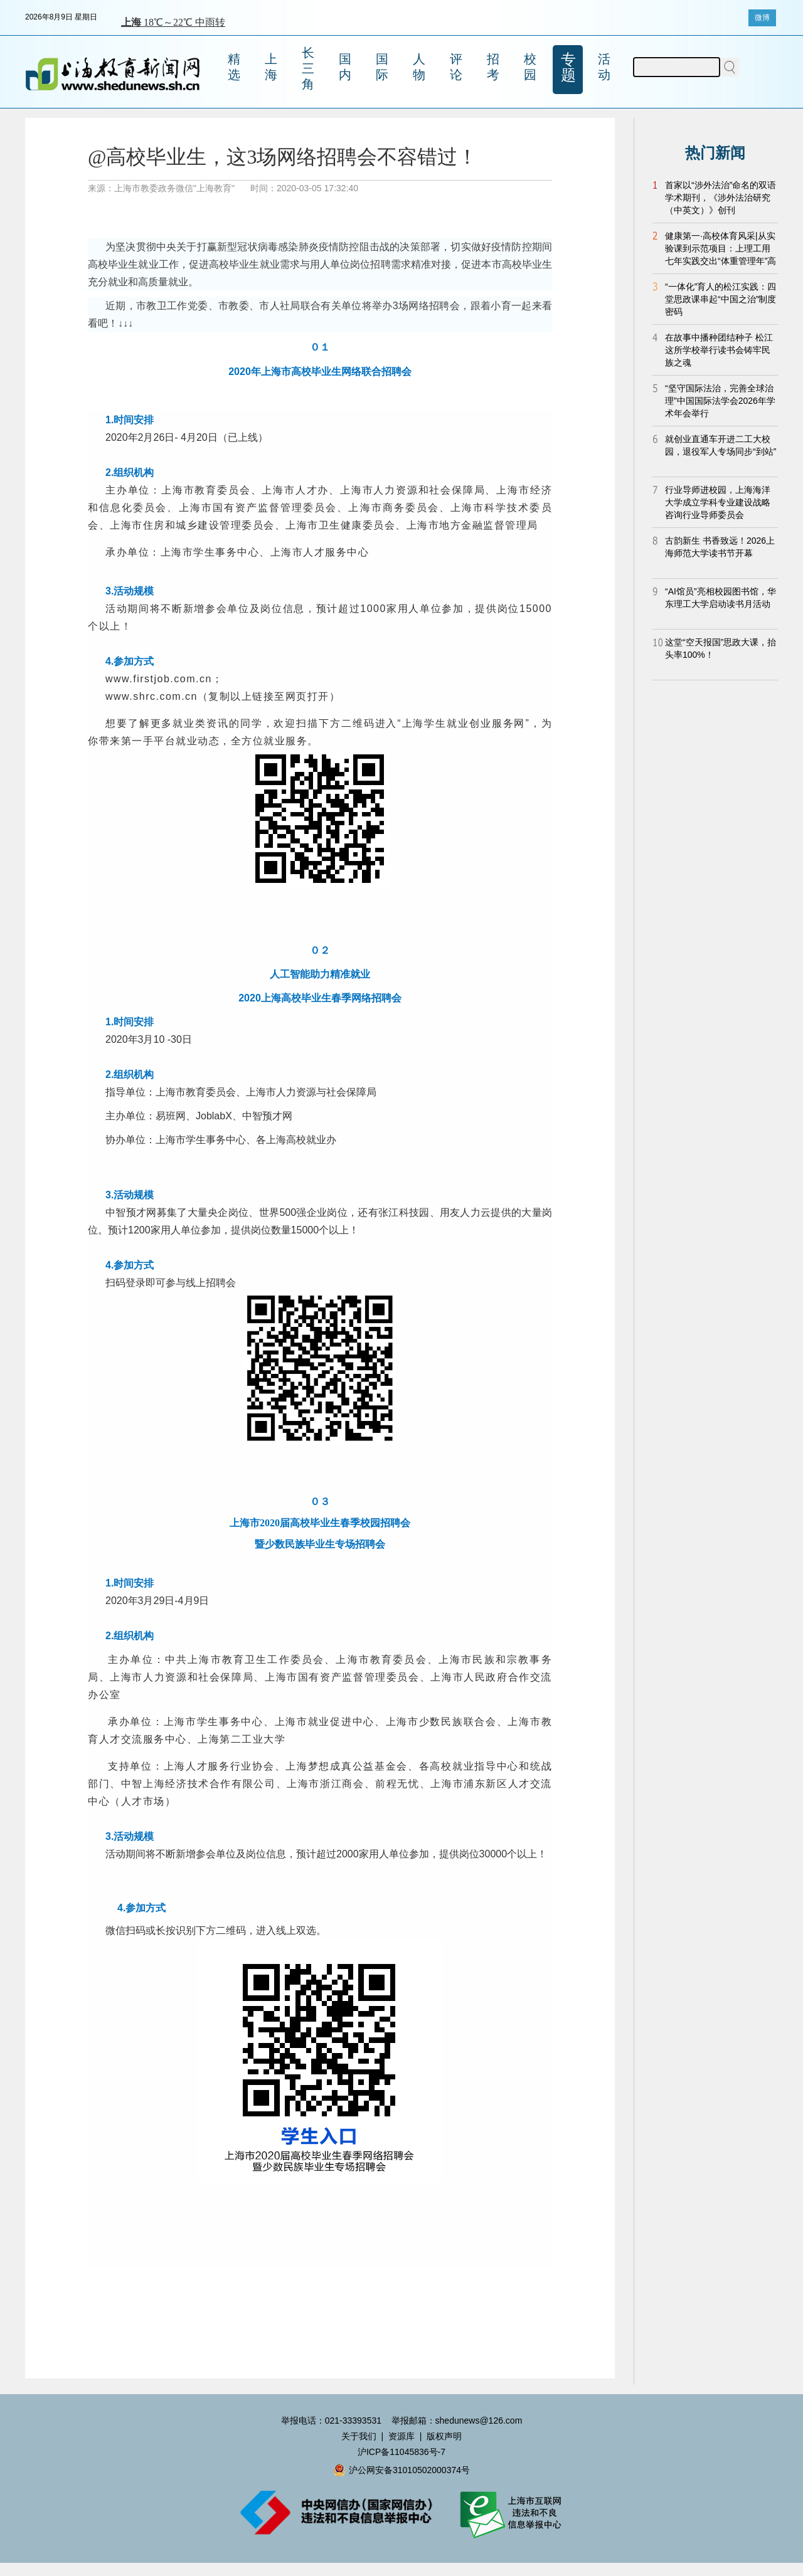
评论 (456, 67)
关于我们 (358, 2436)
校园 (530, 67)
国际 (382, 67)
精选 (234, 67)
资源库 (401, 2436)
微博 (762, 17)
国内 (345, 67)
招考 (493, 67)
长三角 (308, 68)
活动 (604, 67)
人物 (419, 67)
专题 (568, 67)
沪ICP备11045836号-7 (401, 2452)
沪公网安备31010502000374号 (401, 2470)
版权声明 (444, 2436)
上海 (271, 67)
